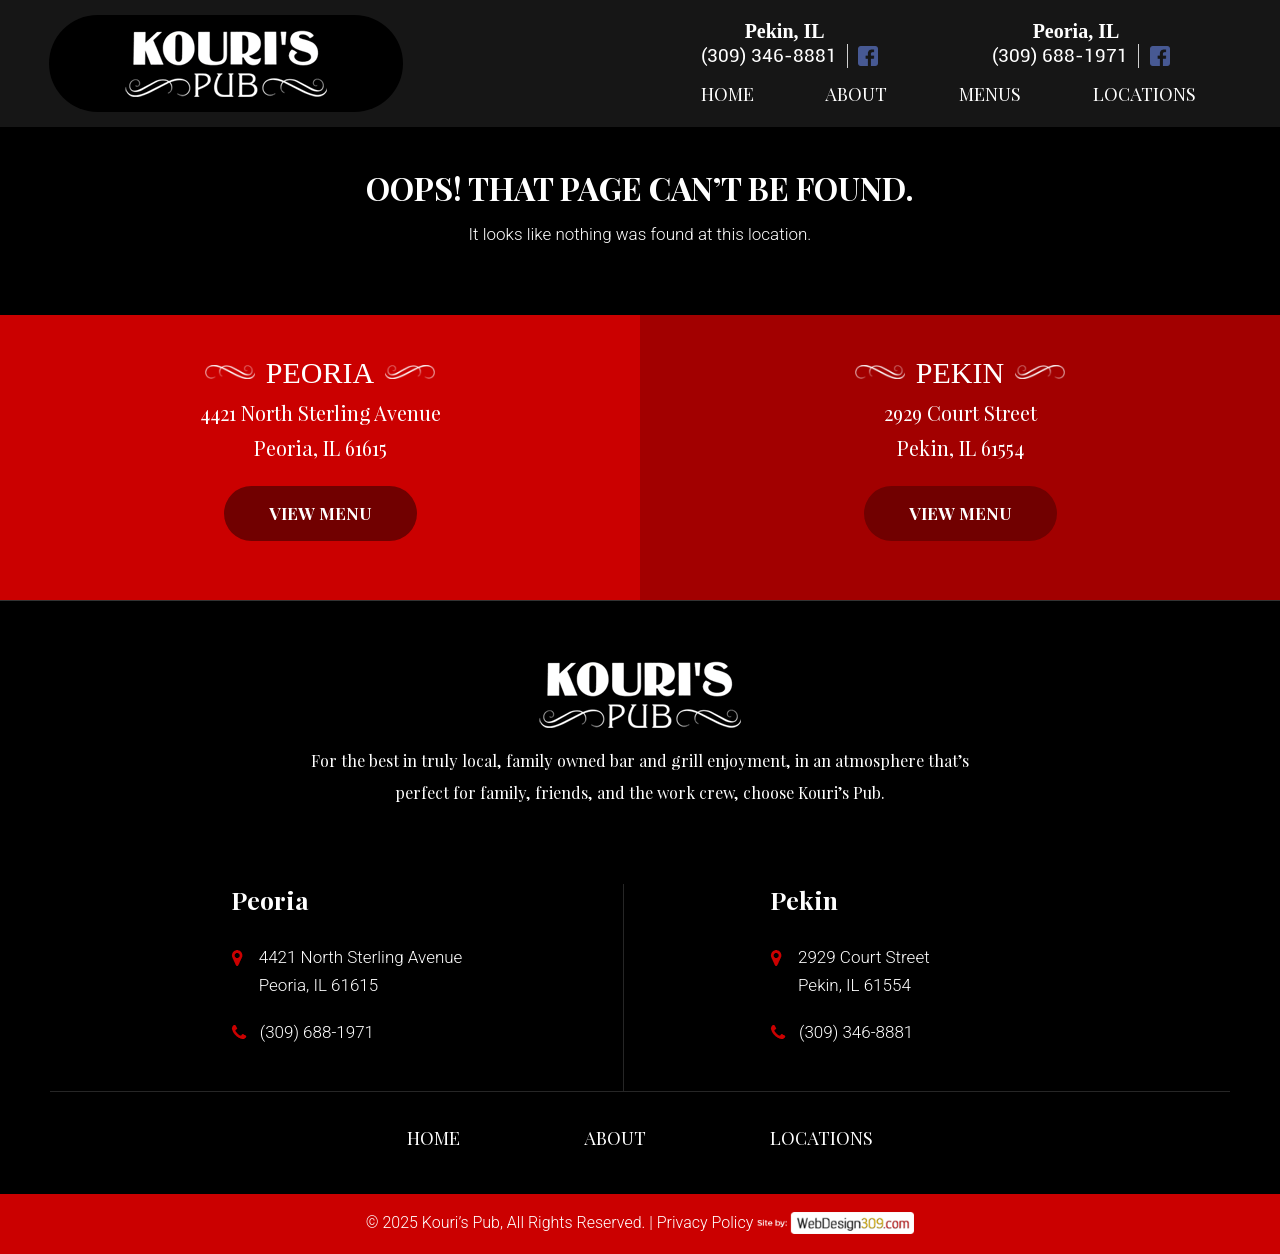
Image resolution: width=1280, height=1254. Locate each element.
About (856, 94)
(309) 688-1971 (1060, 55)
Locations (1144, 94)
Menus (990, 94)
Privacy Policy (705, 1222)
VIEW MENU (320, 513)
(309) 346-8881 (769, 55)
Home (727, 94)
